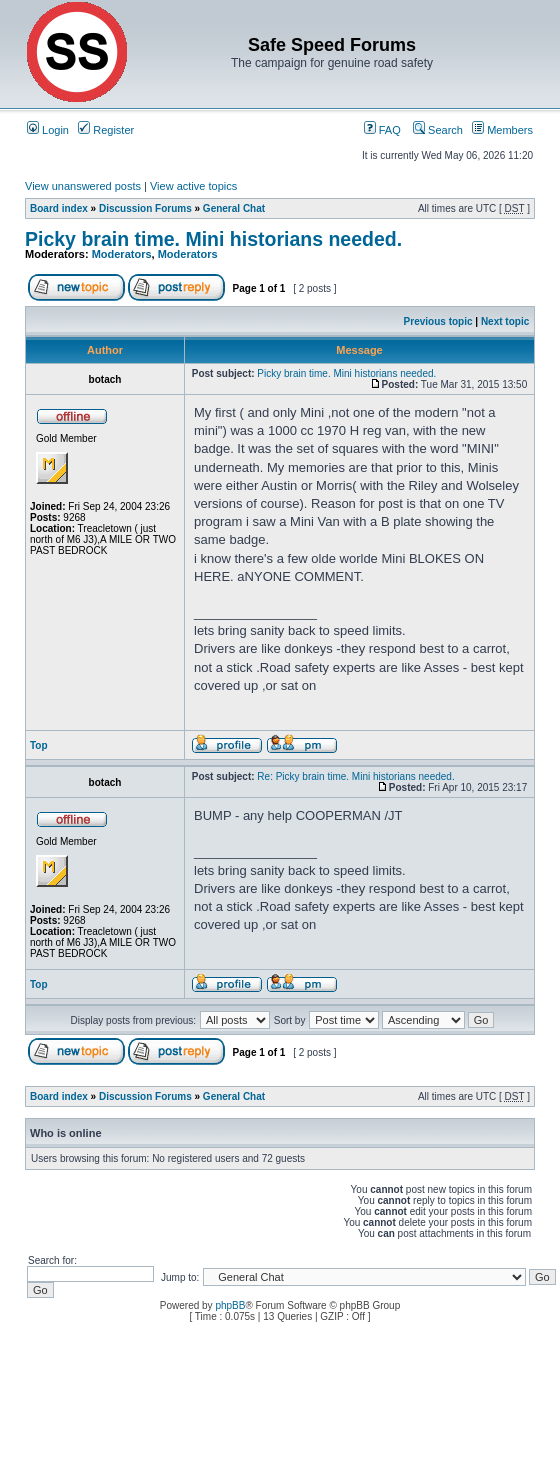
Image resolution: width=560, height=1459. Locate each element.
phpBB (230, 1305)
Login (48, 130)
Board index (59, 208)
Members (502, 130)
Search (438, 130)
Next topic (505, 321)
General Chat (234, 208)
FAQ (382, 130)
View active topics (193, 186)
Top (39, 745)
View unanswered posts (83, 186)
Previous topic (438, 321)
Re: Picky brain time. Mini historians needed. (355, 776)
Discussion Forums (145, 208)
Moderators (122, 254)
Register (106, 130)
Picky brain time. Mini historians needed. (213, 239)
